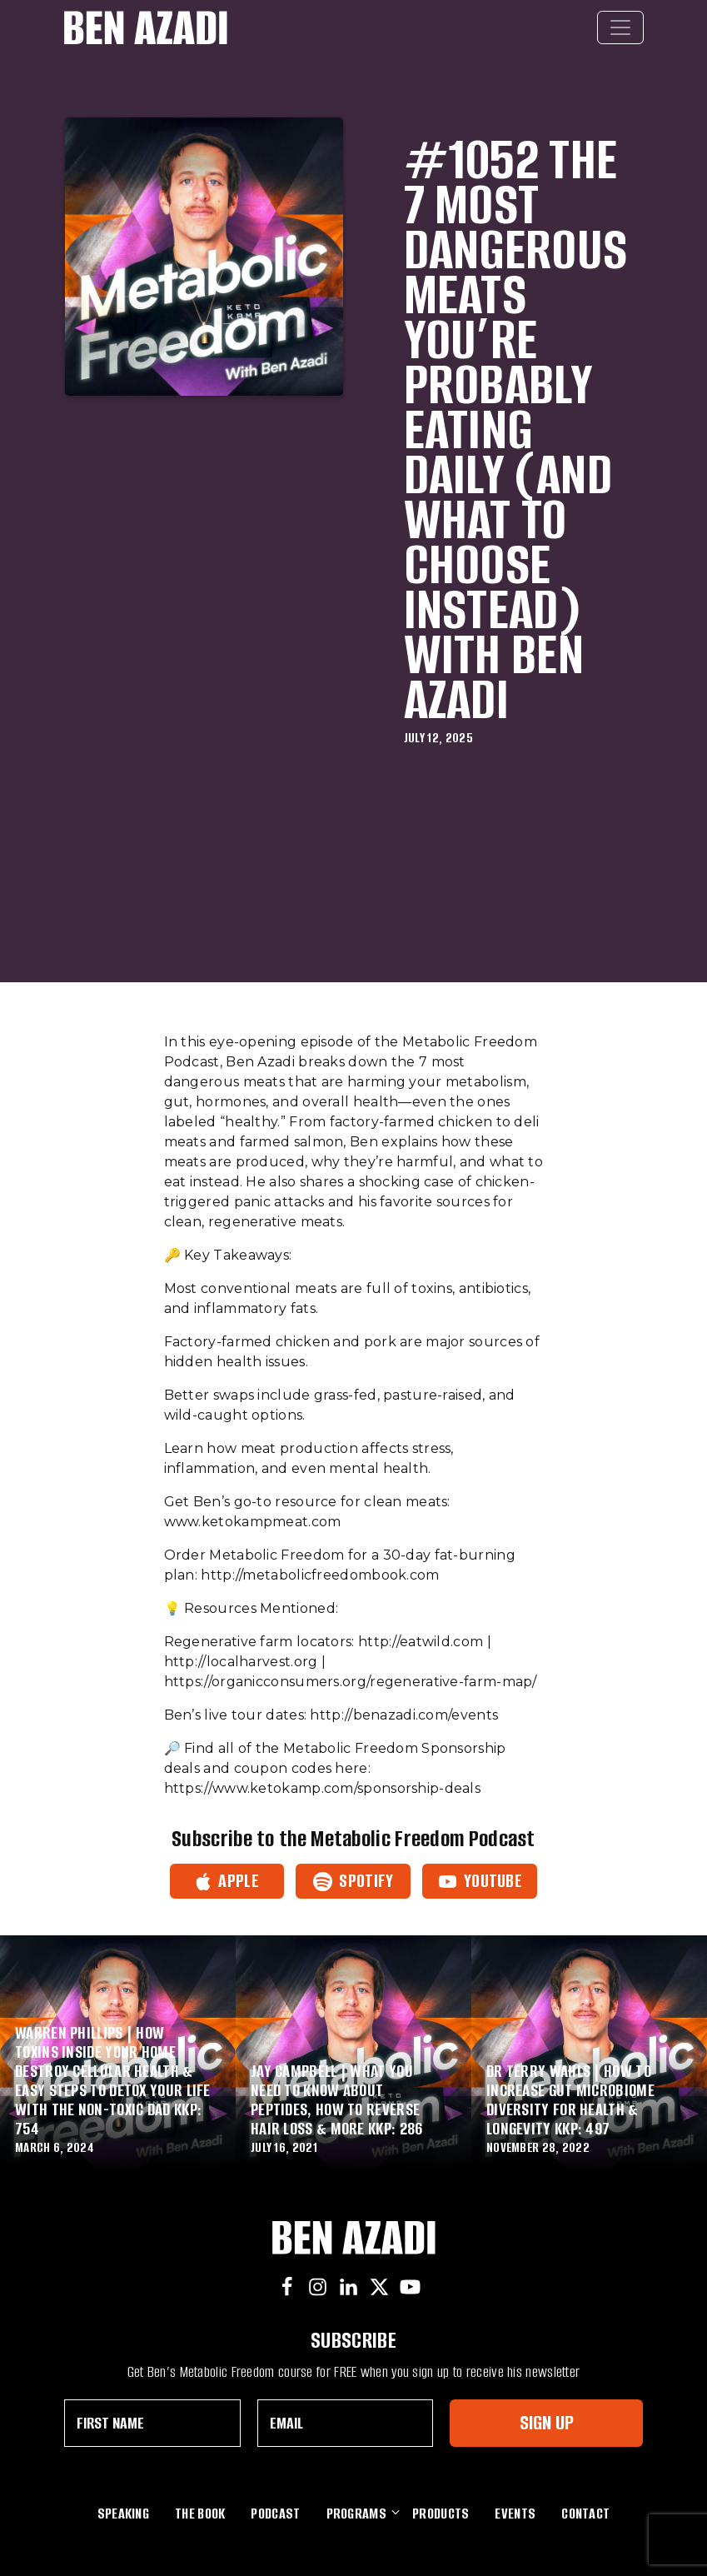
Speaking (123, 2514)
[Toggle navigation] (620, 27)
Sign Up (547, 2422)
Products (440, 2514)
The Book (200, 2514)
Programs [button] (356, 2512)
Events (515, 2514)
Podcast (275, 2514)
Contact (585, 2514)
